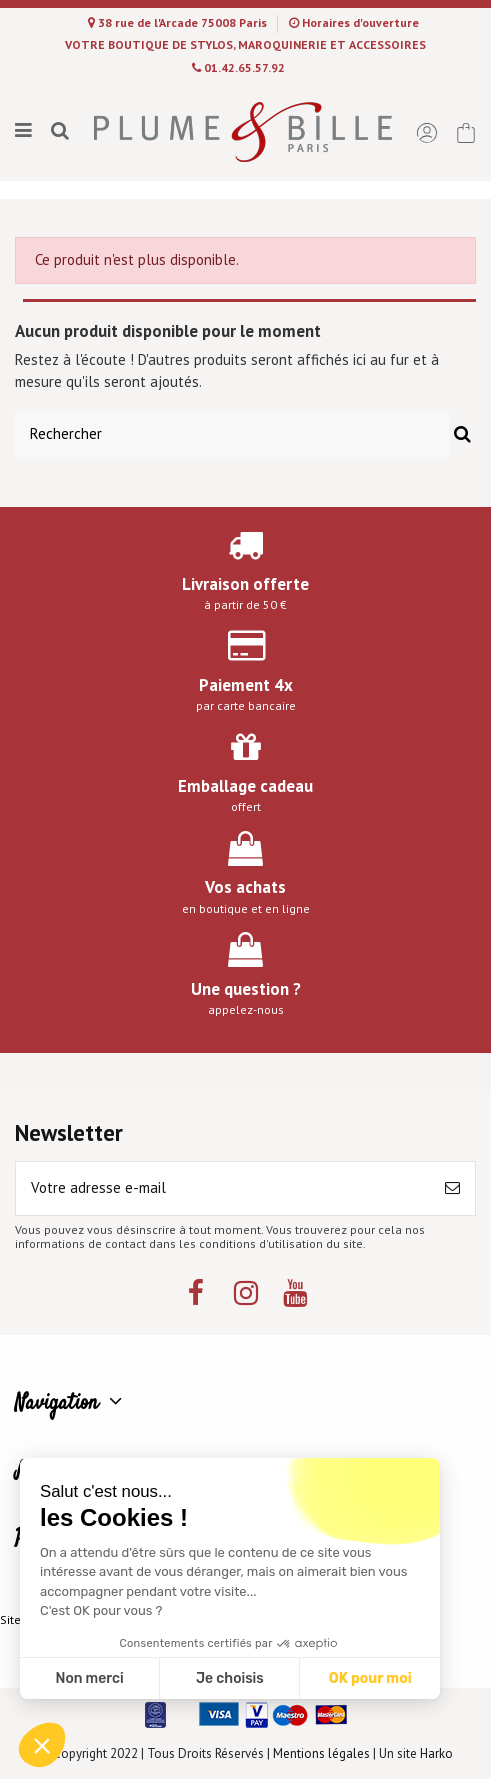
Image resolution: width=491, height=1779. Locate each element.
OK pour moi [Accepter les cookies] (370, 1678)
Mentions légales (321, 1753)
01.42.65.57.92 (244, 67)
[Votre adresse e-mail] (223, 1188)
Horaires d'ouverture (360, 22)
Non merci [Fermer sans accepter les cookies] (89, 1678)
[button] (42, 1745)
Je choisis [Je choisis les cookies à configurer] (230, 1678)
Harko (436, 1753)
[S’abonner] (452, 1188)
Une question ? (246, 989)
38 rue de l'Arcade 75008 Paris (184, 22)
